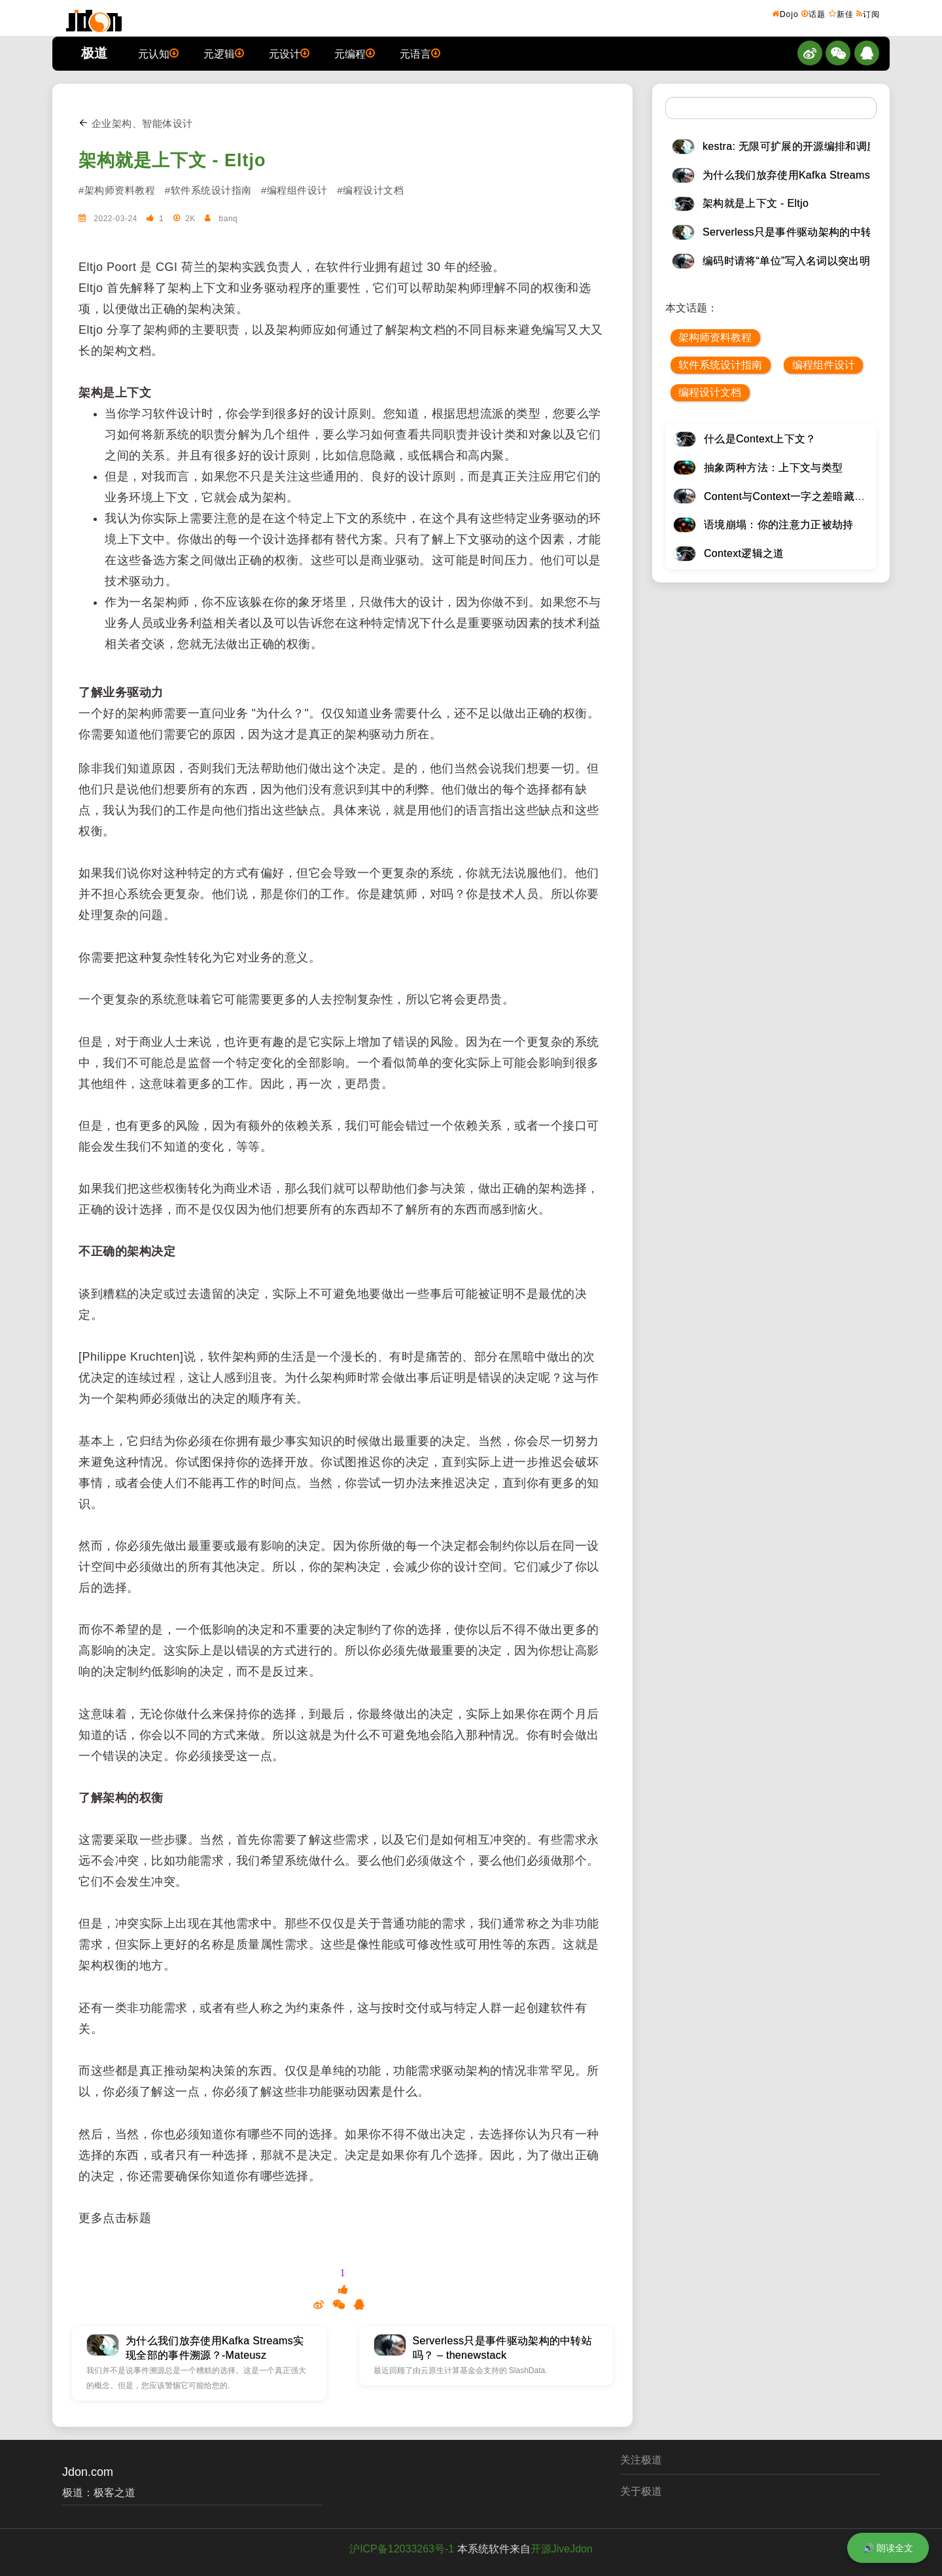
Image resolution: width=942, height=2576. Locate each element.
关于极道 (641, 2491)
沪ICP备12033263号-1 (401, 2548)
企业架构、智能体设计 (135, 123)
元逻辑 (223, 53)
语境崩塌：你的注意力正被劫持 (778, 524)
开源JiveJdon (562, 2548)
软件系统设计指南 (720, 364)
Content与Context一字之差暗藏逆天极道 (800, 496)
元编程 (354, 53)
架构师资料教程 (715, 337)
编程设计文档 (709, 392)
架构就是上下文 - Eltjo (172, 160)
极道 (94, 53)
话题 (813, 14)
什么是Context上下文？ (760, 438)
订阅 (868, 14)
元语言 (420, 53)
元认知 (158, 53)
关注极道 (641, 2459)
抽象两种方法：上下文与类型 (773, 467)
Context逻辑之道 (744, 553)
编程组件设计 (823, 364)
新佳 (841, 14)
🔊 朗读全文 (888, 2548)
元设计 (289, 53)
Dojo (785, 14)
